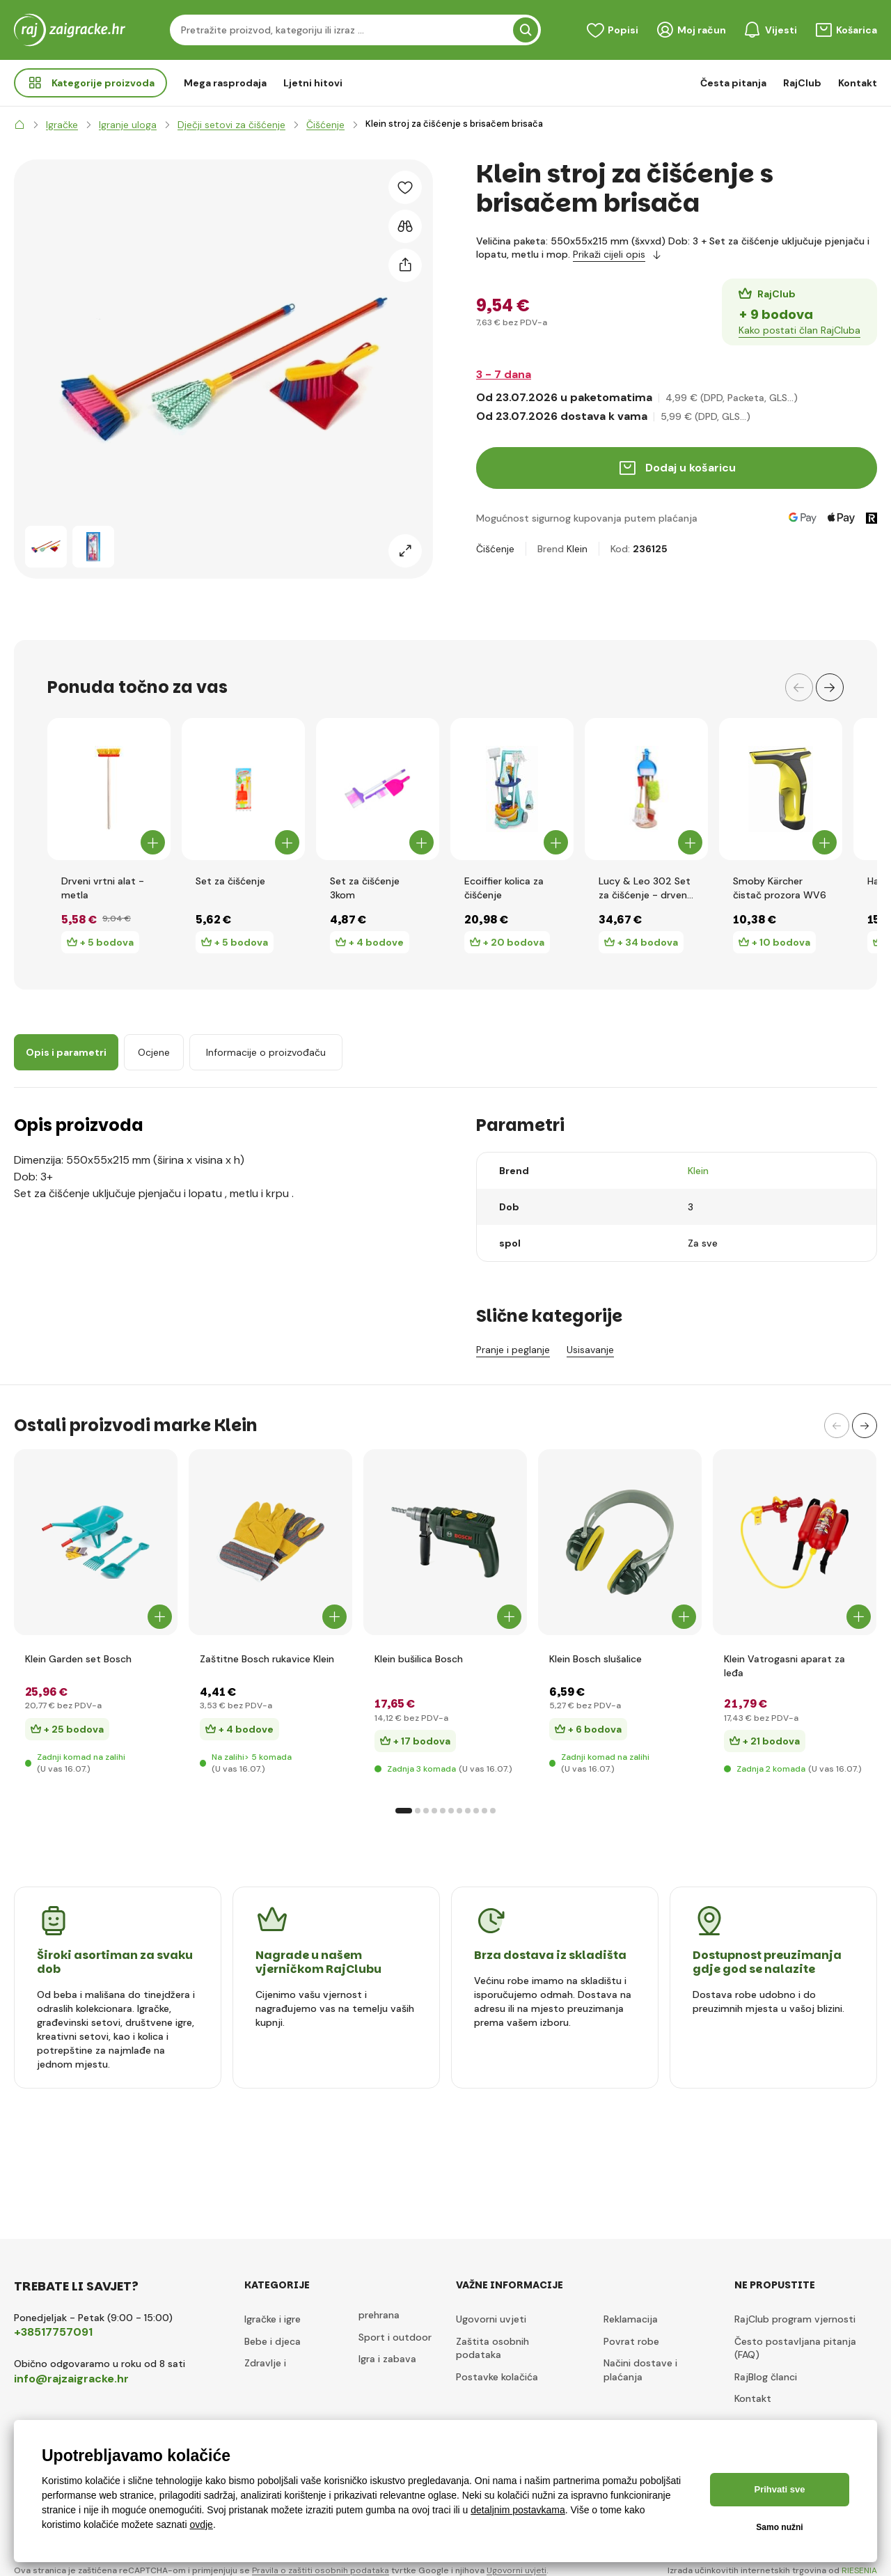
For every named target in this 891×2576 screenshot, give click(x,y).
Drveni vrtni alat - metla (102, 888)
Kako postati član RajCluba (799, 330)
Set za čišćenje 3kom (365, 888)
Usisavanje (590, 1349)
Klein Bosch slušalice (595, 1659)
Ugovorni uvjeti (491, 2319)
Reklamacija (631, 2319)
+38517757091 (53, 2332)
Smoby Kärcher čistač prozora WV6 (779, 888)
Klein (577, 548)
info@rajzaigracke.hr (71, 2378)
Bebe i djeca (272, 2341)
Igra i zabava (387, 2358)
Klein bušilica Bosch (418, 1659)
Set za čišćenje (230, 881)
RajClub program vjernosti (794, 2319)
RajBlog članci (765, 2377)
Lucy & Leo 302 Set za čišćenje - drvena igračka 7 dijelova (646, 888)
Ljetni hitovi (312, 83)
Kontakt (857, 83)
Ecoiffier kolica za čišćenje (504, 888)
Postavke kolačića (497, 2377)
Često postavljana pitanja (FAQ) (795, 2348)
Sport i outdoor (395, 2337)
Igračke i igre (272, 2319)
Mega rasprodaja (225, 83)
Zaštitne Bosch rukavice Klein (267, 1659)
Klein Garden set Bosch (78, 1659)
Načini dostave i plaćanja (640, 2370)
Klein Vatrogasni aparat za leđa (784, 1666)
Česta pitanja (733, 83)
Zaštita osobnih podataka (492, 2348)
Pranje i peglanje (513, 1349)
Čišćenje (495, 548)
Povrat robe (631, 2341)
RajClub (802, 83)
